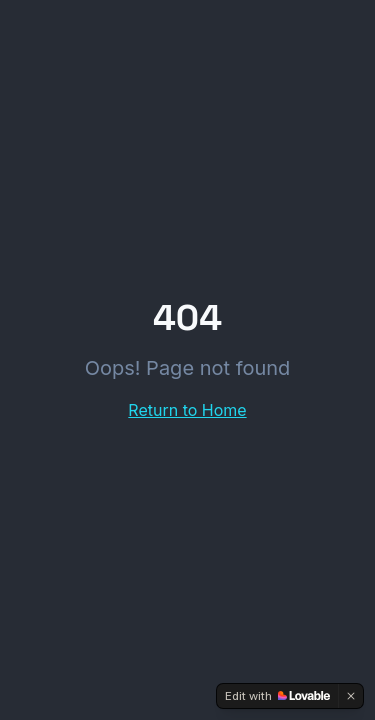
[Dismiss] (351, 696)
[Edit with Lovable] (277, 696)
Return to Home (187, 410)
